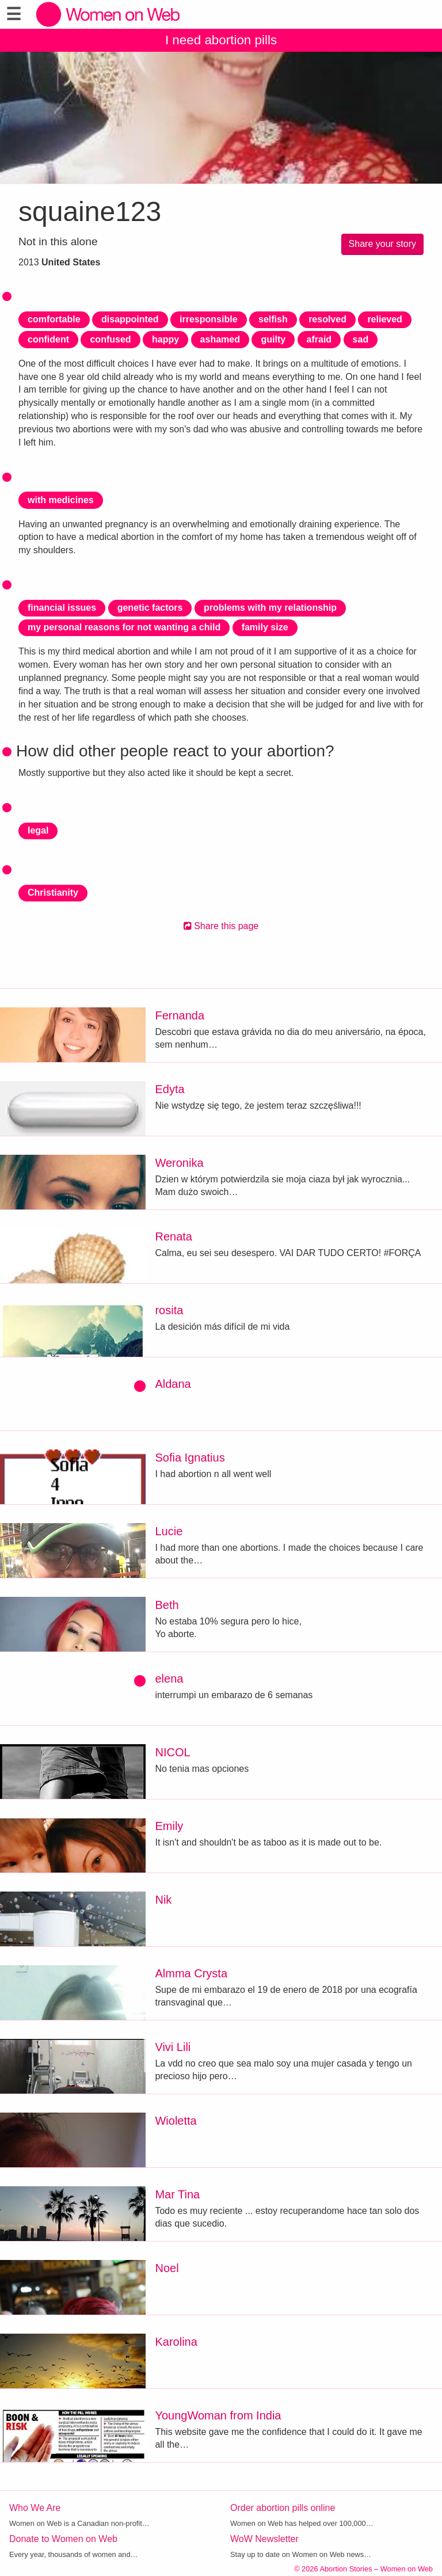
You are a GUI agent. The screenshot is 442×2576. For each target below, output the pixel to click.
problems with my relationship (270, 607)
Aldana (172, 1384)
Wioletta (175, 2120)
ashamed (220, 339)
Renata (173, 1236)
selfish (273, 319)
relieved (384, 319)
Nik (163, 1899)
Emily (169, 1826)
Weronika (179, 1162)
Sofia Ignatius (189, 1457)
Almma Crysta (191, 1973)
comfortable (54, 319)
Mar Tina (177, 2194)
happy (165, 339)
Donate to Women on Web (63, 2539)
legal (38, 830)
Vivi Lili (172, 2047)
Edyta (169, 1089)
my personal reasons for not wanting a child (124, 627)
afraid (319, 339)
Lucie (168, 1531)
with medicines (61, 500)
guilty (273, 339)
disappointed (130, 319)
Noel (166, 2268)
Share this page (221, 926)
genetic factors (150, 607)
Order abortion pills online (282, 2508)
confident (48, 339)
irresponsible (208, 319)
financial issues (62, 607)
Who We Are (35, 2508)
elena (169, 1678)
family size (265, 627)
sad (361, 339)
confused (110, 339)
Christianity (53, 892)
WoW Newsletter (264, 2539)
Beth (166, 1605)
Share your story (382, 244)
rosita (169, 1310)
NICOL (172, 1752)
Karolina (176, 2341)
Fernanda (179, 1015)
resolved (327, 319)
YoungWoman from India (218, 2415)
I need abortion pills (221, 40)
